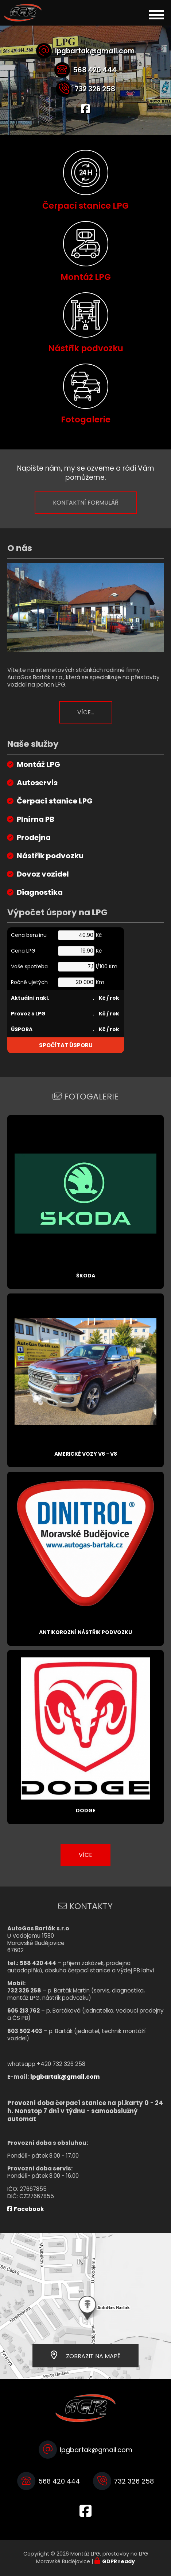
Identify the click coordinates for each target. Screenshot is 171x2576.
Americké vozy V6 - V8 (85, 1454)
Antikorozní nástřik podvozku (85, 1632)
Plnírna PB (35, 819)
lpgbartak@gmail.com (95, 51)
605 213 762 (23, 2010)
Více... (85, 712)
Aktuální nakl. (30, 998)
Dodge (86, 1810)
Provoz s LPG (28, 1013)
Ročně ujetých (29, 982)
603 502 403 (24, 2031)
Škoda (85, 1275)
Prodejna (34, 837)
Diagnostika (40, 892)
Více (85, 1855)
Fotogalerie (85, 419)
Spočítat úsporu (66, 1045)
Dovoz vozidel (43, 874)
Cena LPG (23, 950)
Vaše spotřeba (29, 966)
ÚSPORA (21, 1029)
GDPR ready (118, 2561)
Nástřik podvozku (85, 348)
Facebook (29, 2209)
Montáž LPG (86, 277)
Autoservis (37, 783)
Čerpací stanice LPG (85, 206)
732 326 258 (95, 89)
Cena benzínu (29, 935)
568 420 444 (95, 70)
